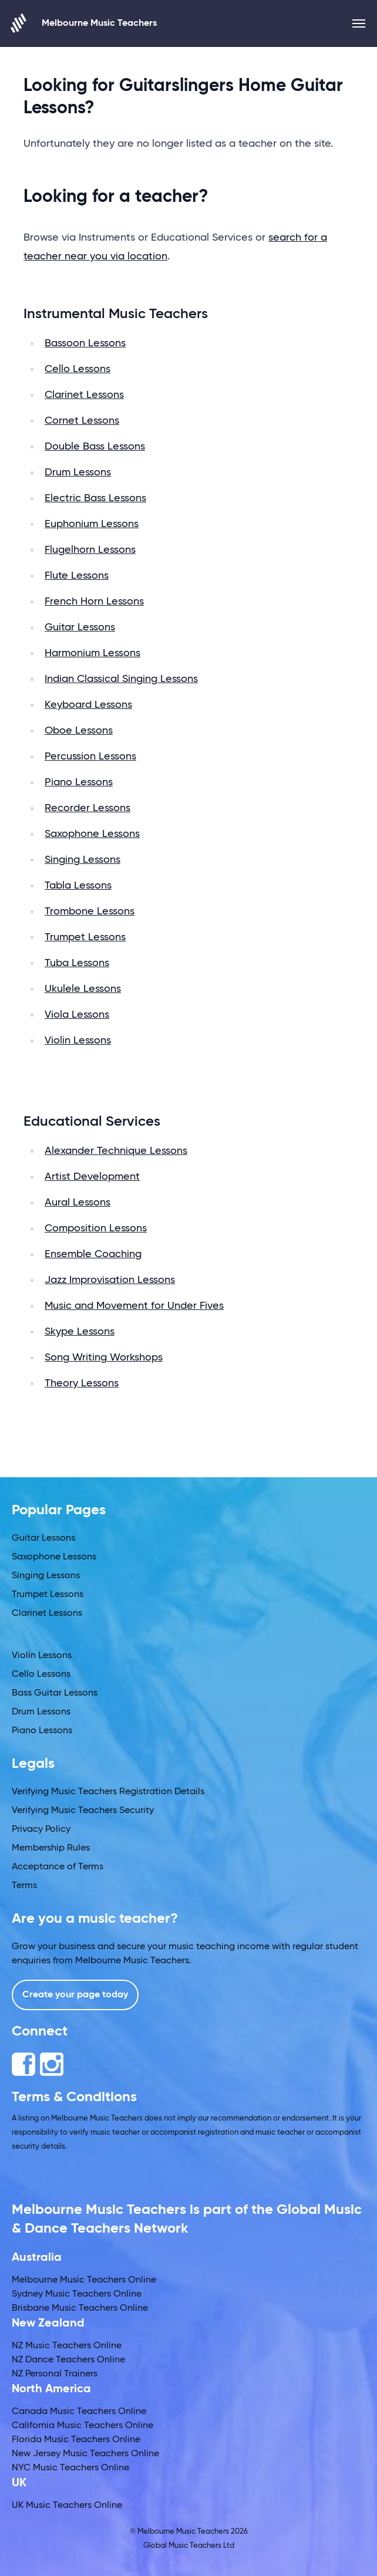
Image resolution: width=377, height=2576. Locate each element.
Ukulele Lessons (83, 989)
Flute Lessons (77, 575)
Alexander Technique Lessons (116, 1151)
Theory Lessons (82, 1383)
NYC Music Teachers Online (70, 2468)
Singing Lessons (82, 860)
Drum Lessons (78, 472)
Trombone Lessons (89, 911)
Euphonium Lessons (92, 524)
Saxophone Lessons (92, 834)
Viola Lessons (77, 1015)
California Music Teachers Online (82, 2425)
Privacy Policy (41, 1829)
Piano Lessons (79, 782)
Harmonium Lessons (92, 653)
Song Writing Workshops (104, 1357)
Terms (24, 1885)
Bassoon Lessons (85, 343)
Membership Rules (51, 1848)
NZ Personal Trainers (54, 2374)
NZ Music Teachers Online (67, 2346)
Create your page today (75, 1995)
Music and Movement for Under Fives (134, 1306)
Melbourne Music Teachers (84, 23)
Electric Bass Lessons (95, 498)
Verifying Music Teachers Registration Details (108, 1792)
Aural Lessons (77, 1202)
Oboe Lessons (79, 730)
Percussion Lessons (90, 756)
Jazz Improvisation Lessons (110, 1280)
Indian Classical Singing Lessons (121, 679)
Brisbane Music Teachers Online (80, 2308)
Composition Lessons (96, 1228)
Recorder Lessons (87, 808)
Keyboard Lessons (88, 705)
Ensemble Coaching (93, 1254)
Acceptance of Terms (57, 1867)
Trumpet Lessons (85, 937)
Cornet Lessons (82, 421)
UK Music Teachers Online (67, 2505)
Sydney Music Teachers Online (77, 2294)
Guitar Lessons (80, 627)
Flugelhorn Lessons (90, 550)
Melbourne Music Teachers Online (84, 2280)
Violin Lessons (78, 1040)
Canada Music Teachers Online (79, 2411)
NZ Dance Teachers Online (68, 2360)
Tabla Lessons (78, 885)
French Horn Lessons (94, 601)
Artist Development (92, 1176)
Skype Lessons (80, 1331)
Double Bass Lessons (95, 446)
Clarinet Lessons (84, 395)
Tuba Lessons (77, 963)
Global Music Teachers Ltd (188, 2546)
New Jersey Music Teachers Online (85, 2454)
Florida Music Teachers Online (76, 2440)
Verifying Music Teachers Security (83, 1810)
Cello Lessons (77, 369)
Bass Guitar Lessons (54, 1693)
